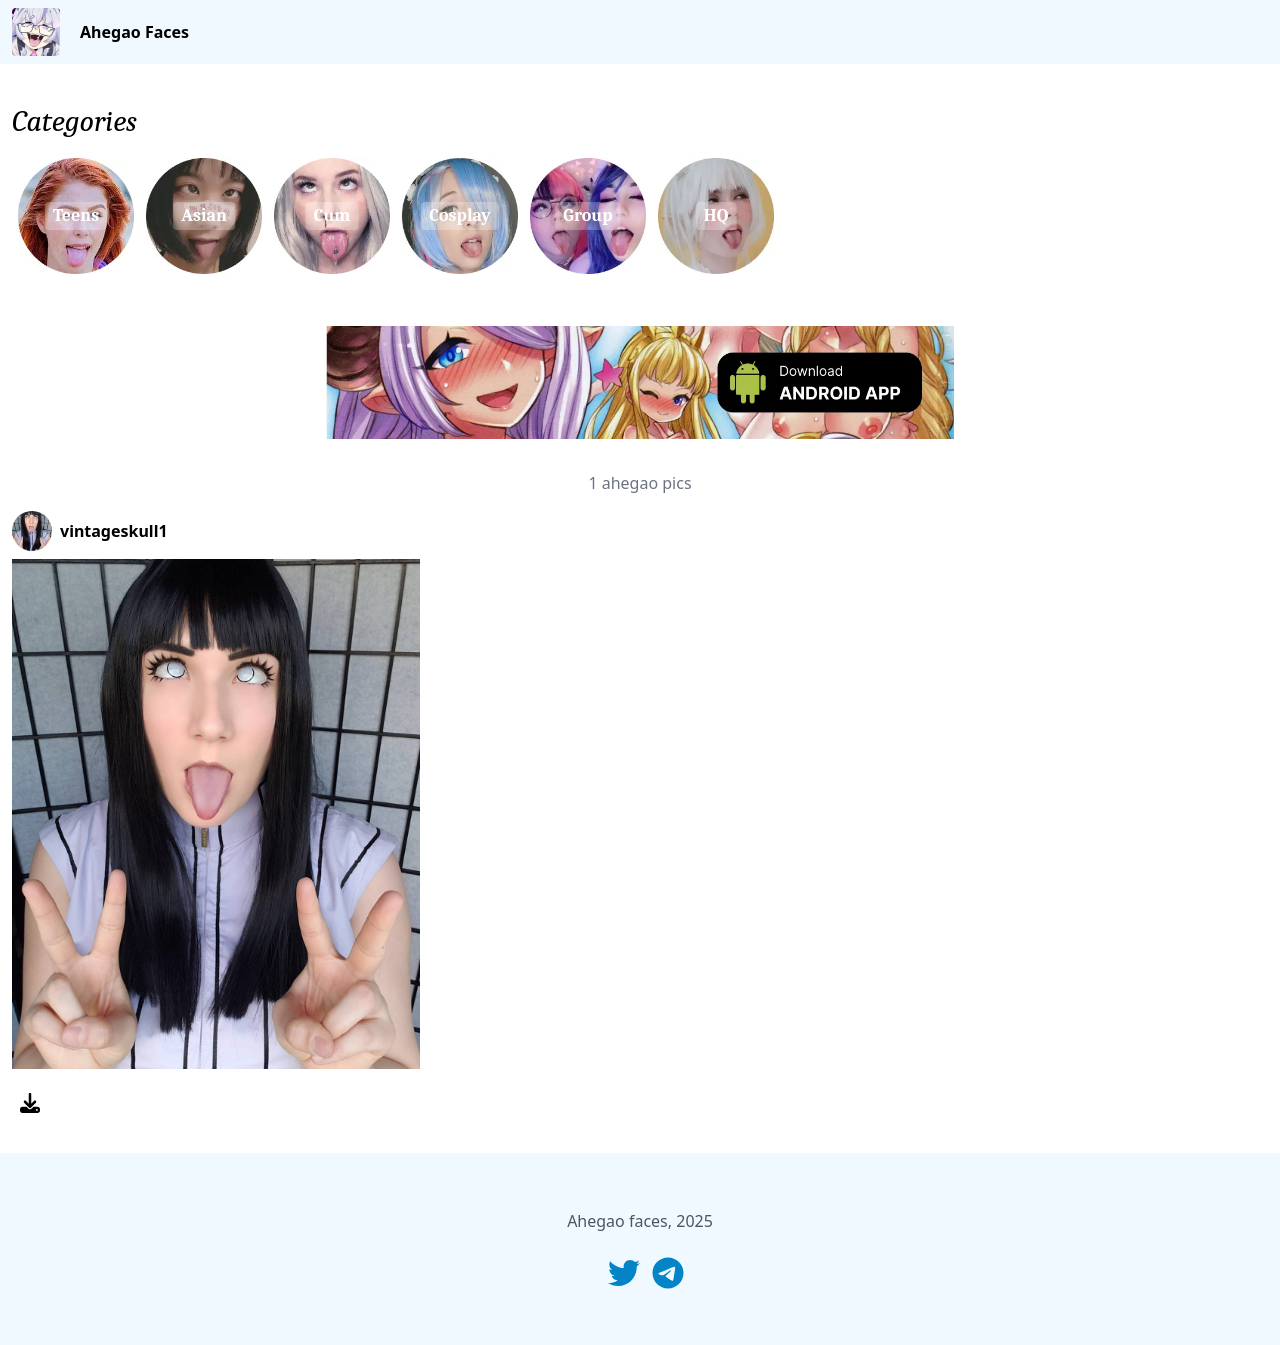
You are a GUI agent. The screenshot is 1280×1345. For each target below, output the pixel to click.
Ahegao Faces (134, 32)
